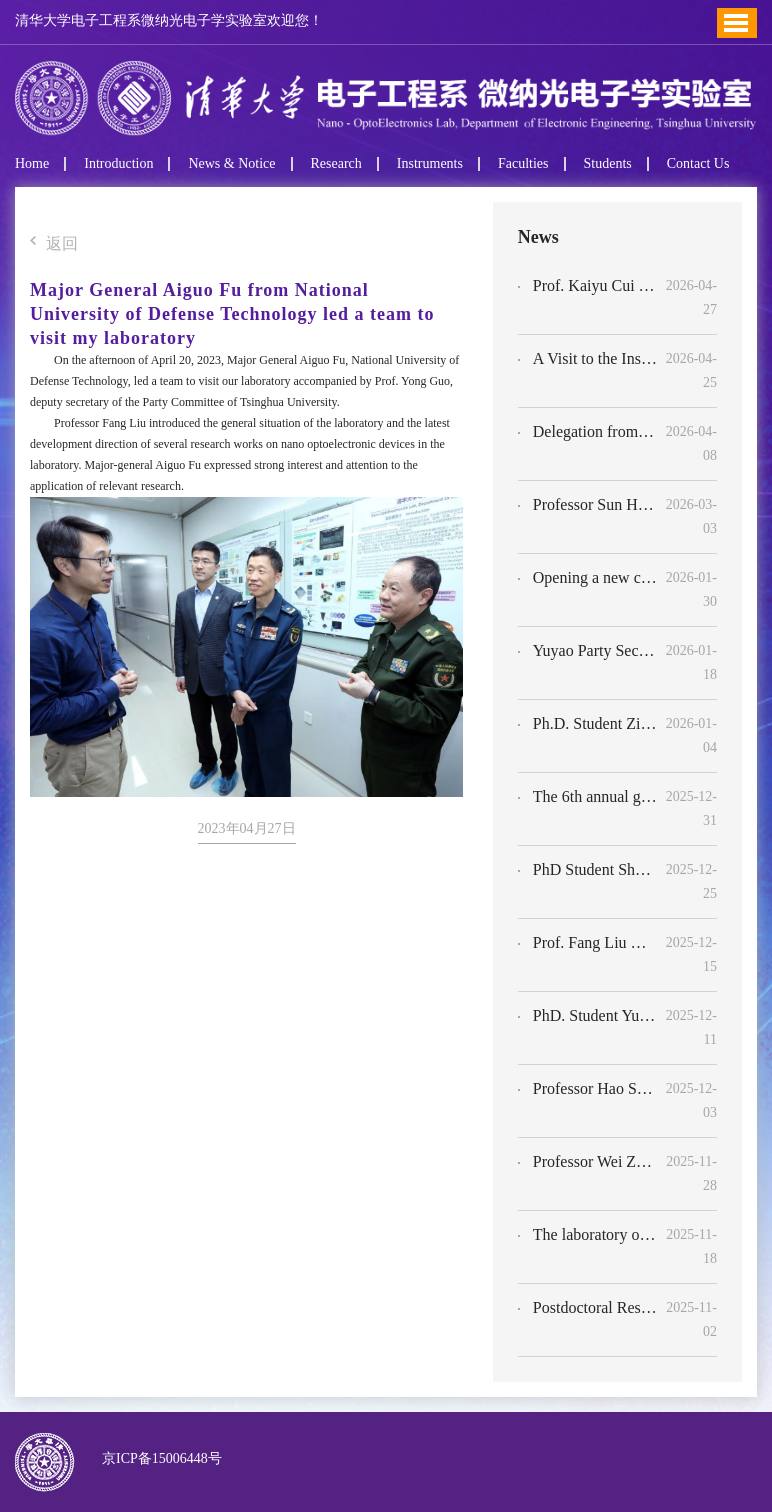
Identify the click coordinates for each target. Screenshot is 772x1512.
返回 (54, 244)
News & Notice (231, 164)
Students (608, 164)
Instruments (430, 164)
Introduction (118, 164)
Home (32, 164)
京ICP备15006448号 (158, 1458)
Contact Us (698, 164)
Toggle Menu (736, 23)
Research (336, 164)
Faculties (523, 164)
